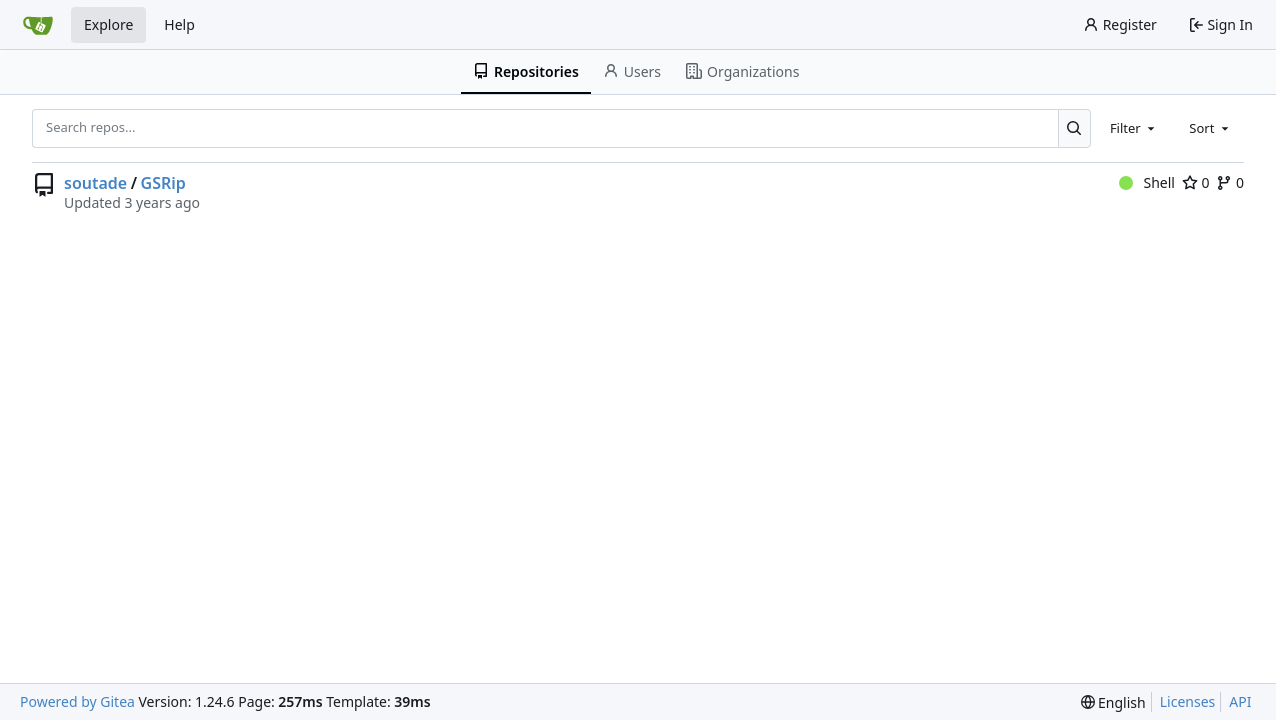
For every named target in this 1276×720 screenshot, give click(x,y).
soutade (95, 183)
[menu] (1113, 702)
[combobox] (1134, 128)
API (1240, 701)
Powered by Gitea (77, 701)
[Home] (38, 25)
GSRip (163, 183)
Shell (1147, 182)
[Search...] (1074, 128)
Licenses (1188, 701)
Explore (108, 24)
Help (179, 24)
